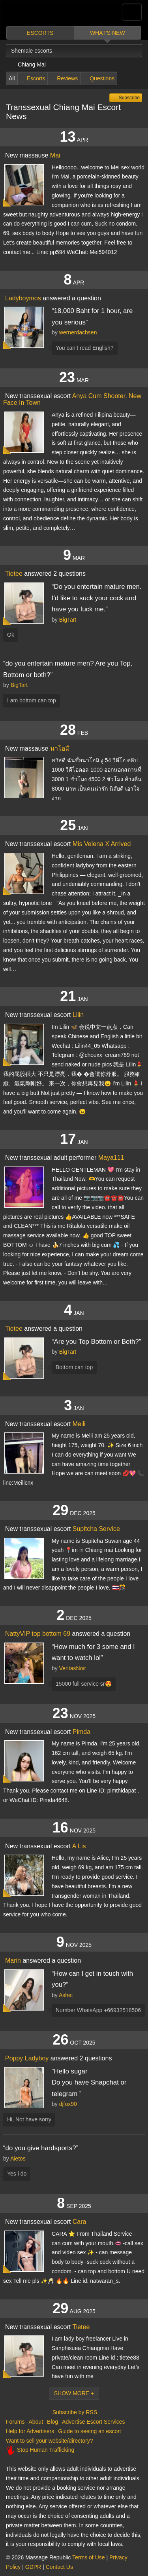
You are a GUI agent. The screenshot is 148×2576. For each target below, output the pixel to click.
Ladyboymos (23, 298)
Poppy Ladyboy (27, 2058)
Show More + (74, 2393)
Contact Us (59, 2567)
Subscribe (128, 98)
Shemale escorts (31, 50)
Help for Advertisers (30, 2431)
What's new (107, 33)
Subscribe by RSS (74, 2412)
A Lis (79, 1846)
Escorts (40, 33)
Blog (52, 2422)
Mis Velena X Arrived (102, 843)
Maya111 (111, 1157)
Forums (15, 2422)
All (12, 78)
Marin (13, 1960)
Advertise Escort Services (93, 2422)
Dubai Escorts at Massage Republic (34, 13)
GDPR (33, 2567)
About (35, 2422)
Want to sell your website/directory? (49, 2441)
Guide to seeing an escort (89, 2431)
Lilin (78, 1014)
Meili (79, 1424)
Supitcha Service (96, 1528)
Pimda (81, 1731)
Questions (102, 78)
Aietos (18, 2158)
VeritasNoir (72, 1668)
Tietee (13, 573)
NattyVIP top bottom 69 (37, 1633)
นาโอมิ (60, 748)
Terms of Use (88, 2557)
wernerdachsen (78, 332)
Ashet (66, 1995)
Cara (79, 2221)
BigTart (68, 619)
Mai (55, 155)
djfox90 (68, 2104)
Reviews (67, 78)
